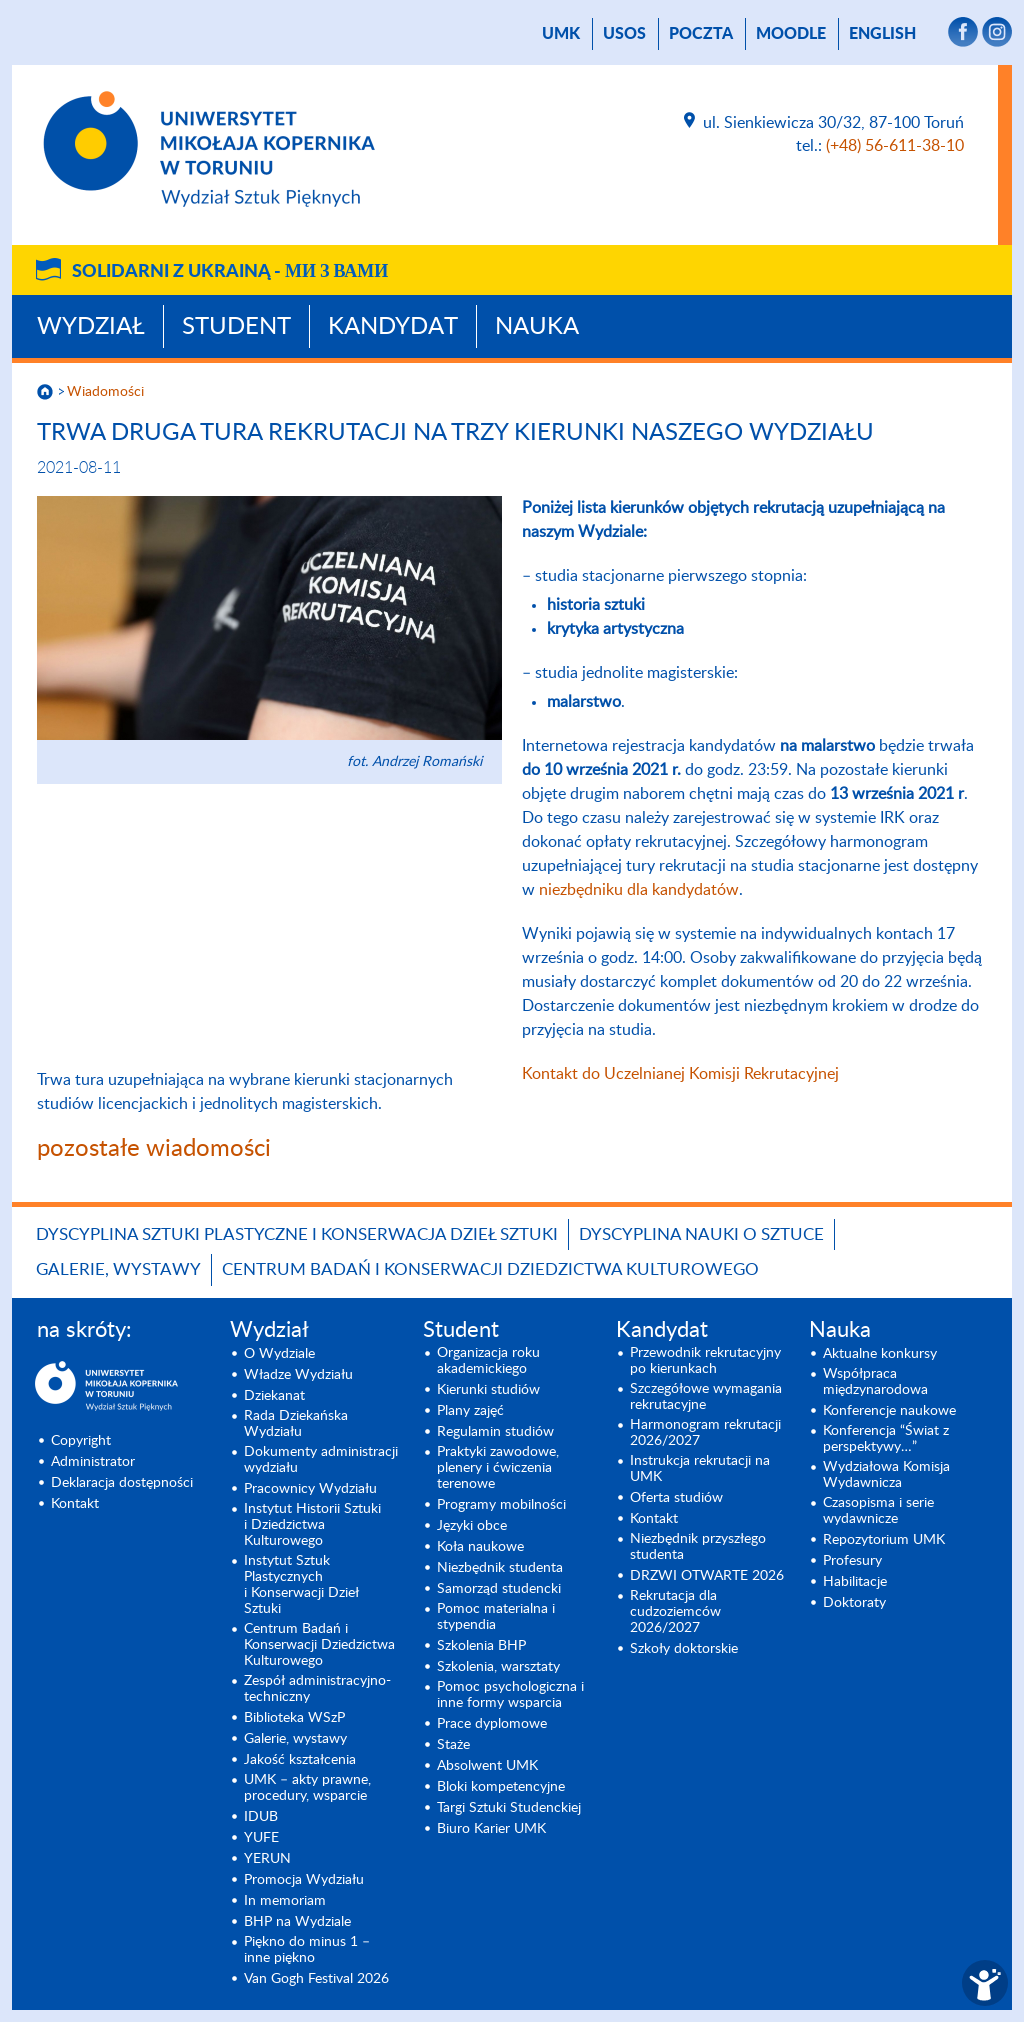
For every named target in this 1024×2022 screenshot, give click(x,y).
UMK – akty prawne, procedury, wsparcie (307, 1788)
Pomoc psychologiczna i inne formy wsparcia (510, 1695)
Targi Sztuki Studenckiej (509, 1808)
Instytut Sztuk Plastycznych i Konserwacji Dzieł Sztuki (301, 1585)
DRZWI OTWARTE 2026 (707, 1576)
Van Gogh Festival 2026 (316, 1979)
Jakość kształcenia (300, 1760)
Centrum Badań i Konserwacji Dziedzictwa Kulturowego (490, 1269)
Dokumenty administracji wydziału (321, 1460)
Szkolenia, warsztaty (498, 1667)
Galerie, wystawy (118, 1269)
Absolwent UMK (487, 1766)
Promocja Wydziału (304, 1880)
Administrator (93, 1462)
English (882, 34)
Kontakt (75, 1504)
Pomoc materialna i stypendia (496, 1617)
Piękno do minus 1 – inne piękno (307, 1950)
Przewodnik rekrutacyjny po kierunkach (705, 1361)
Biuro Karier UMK (491, 1829)
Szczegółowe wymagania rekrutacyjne (706, 1397)
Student (236, 327)
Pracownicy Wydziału (310, 1489)
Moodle (791, 34)
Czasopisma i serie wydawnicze (878, 1511)
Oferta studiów (676, 1498)
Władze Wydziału (298, 1375)
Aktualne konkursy (880, 1354)
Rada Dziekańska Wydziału (296, 1424)
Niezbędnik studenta (500, 1568)
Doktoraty (854, 1603)
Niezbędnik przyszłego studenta (698, 1547)
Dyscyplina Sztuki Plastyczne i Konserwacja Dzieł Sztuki (297, 1234)
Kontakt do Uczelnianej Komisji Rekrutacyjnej (680, 1074)
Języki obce (472, 1526)
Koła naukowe (480, 1547)
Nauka (537, 327)
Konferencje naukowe (889, 1411)
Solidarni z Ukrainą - (230, 272)
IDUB (261, 1817)
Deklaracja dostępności (122, 1483)
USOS (624, 34)
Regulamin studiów (495, 1432)
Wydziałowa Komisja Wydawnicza (886, 1475)
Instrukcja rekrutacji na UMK (700, 1469)
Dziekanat (274, 1396)
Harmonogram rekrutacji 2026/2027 (705, 1433)
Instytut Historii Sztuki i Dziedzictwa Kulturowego (312, 1525)
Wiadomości (105, 392)
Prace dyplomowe (492, 1724)
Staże (453, 1745)
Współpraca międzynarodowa (875, 1382)
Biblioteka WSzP (294, 1718)
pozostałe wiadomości (154, 1149)
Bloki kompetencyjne (501, 1787)
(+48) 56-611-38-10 (895, 146)
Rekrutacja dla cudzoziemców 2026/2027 (675, 1612)
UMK (561, 34)
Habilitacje (855, 1582)
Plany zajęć (470, 1411)
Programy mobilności (501, 1505)
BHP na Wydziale (297, 1922)
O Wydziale (279, 1354)
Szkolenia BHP (481, 1646)
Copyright (81, 1441)
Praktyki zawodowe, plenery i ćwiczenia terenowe (498, 1468)
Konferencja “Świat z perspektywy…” (886, 1439)
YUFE (261, 1838)
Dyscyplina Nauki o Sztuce (701, 1234)
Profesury (852, 1561)
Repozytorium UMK (884, 1540)
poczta (701, 34)
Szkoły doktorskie (684, 1649)
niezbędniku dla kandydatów (639, 890)
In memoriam (285, 1901)
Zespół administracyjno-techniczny (317, 1689)
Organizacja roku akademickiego (488, 1361)
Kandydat (393, 327)
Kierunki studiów (488, 1390)
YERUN (267, 1859)
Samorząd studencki (499, 1589)
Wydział (91, 327)
